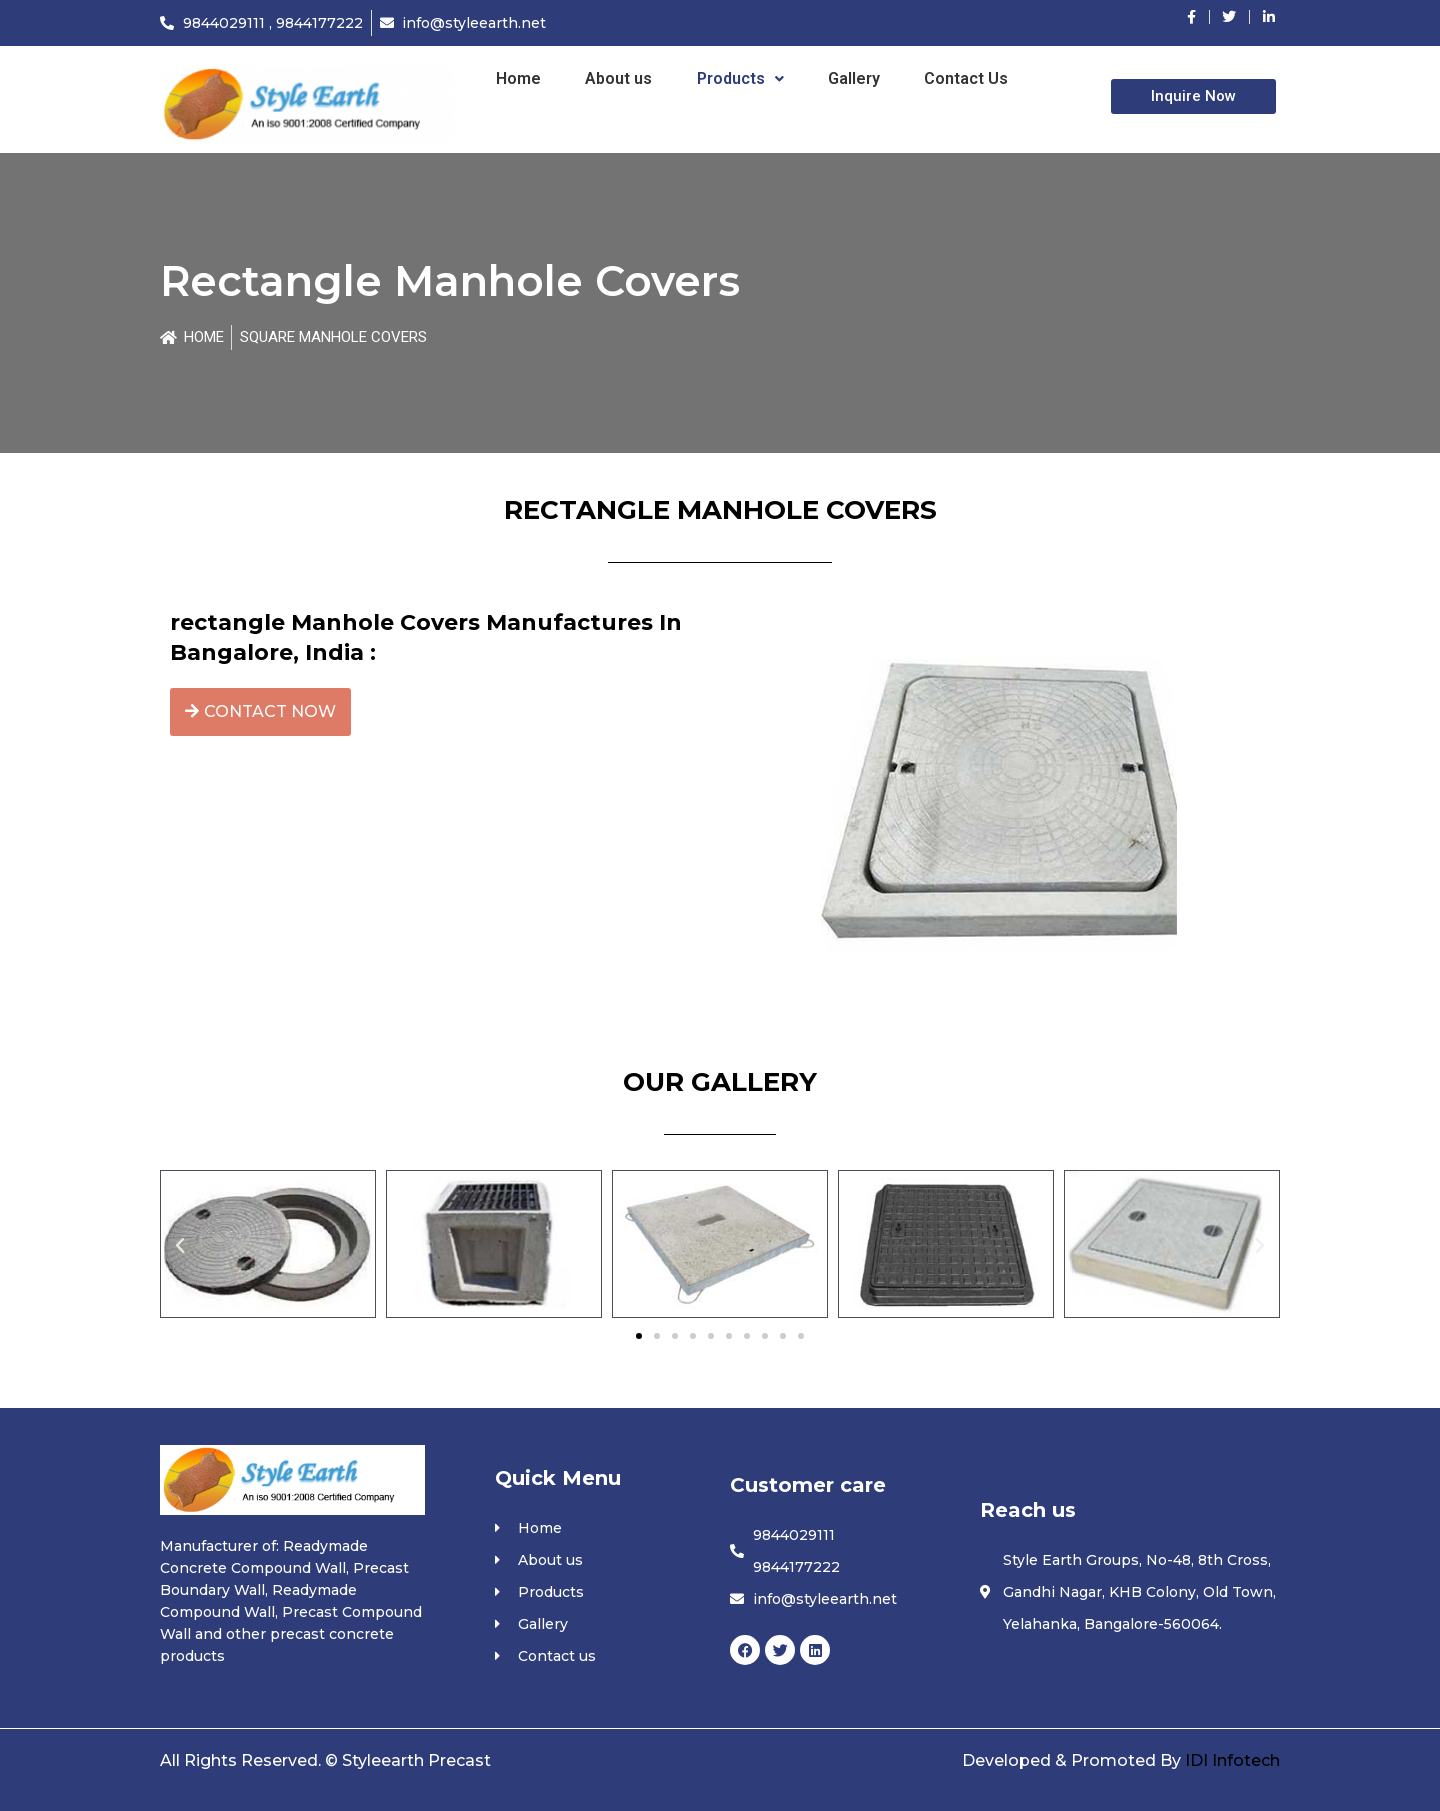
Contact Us (966, 78)
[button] (180, 1246)
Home (518, 78)
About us (618, 78)
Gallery (854, 78)
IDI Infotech (1232, 1760)
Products (740, 78)
